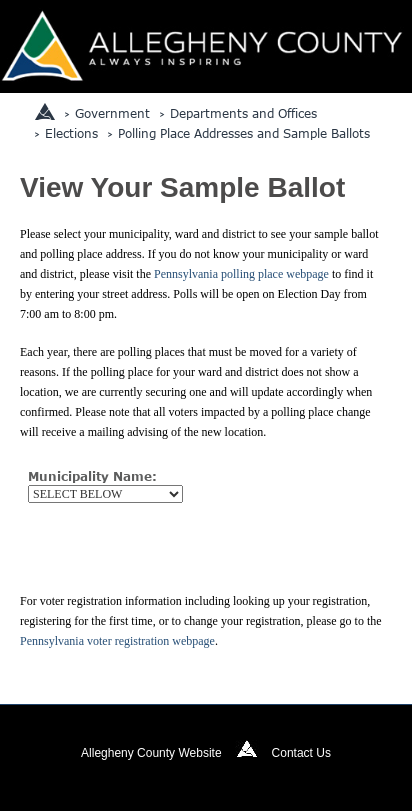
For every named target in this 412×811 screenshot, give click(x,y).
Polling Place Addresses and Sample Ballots (244, 133)
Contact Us (301, 753)
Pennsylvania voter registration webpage (117, 641)
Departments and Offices (243, 113)
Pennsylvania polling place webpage (241, 274)
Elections (71, 133)
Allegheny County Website (151, 753)
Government (112, 113)
